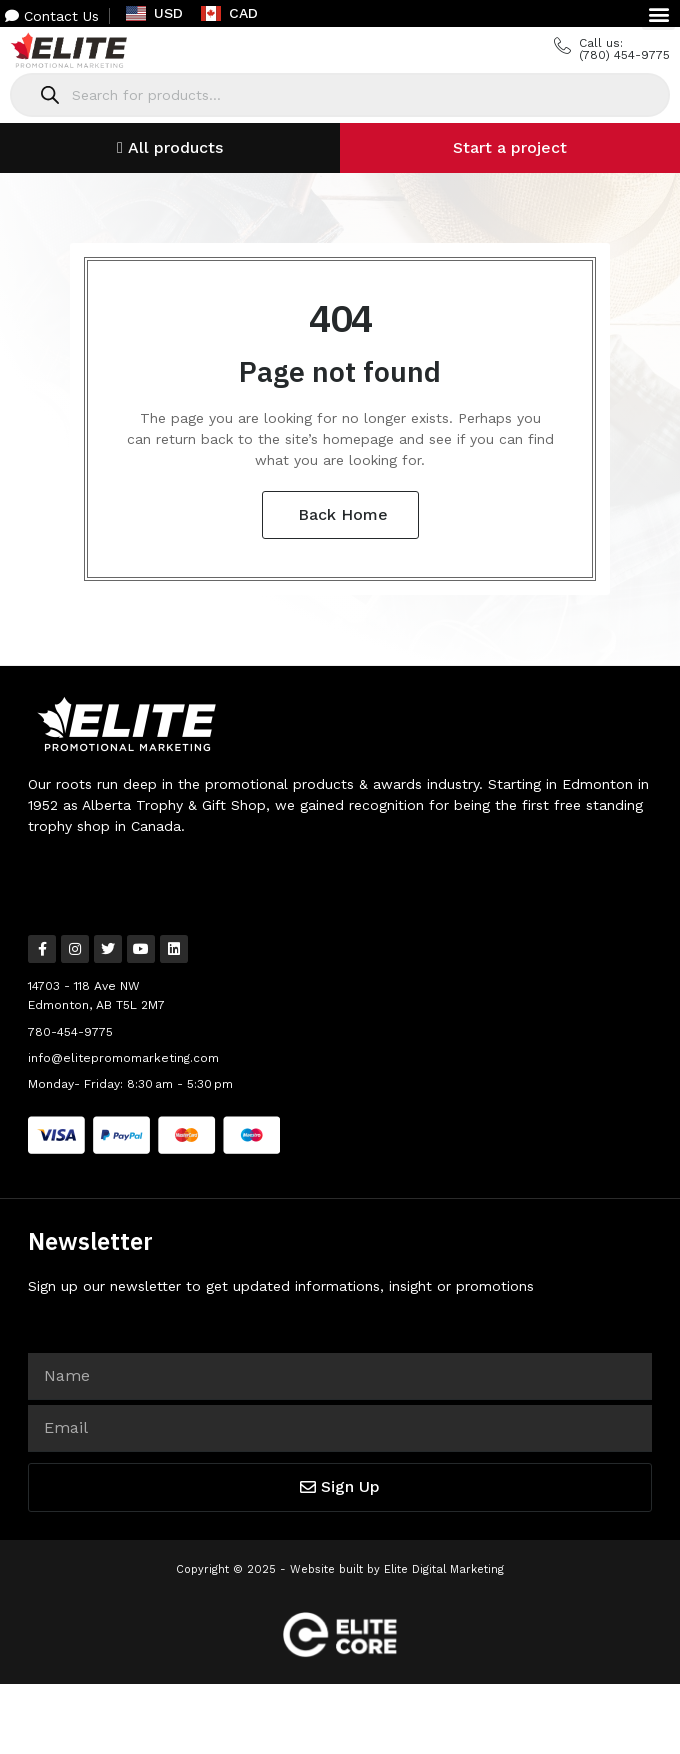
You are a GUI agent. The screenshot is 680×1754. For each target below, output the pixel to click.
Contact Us (52, 16)
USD (154, 13)
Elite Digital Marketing (444, 1569)
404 (340, 317)
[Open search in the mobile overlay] (340, 95)
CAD (229, 13)
